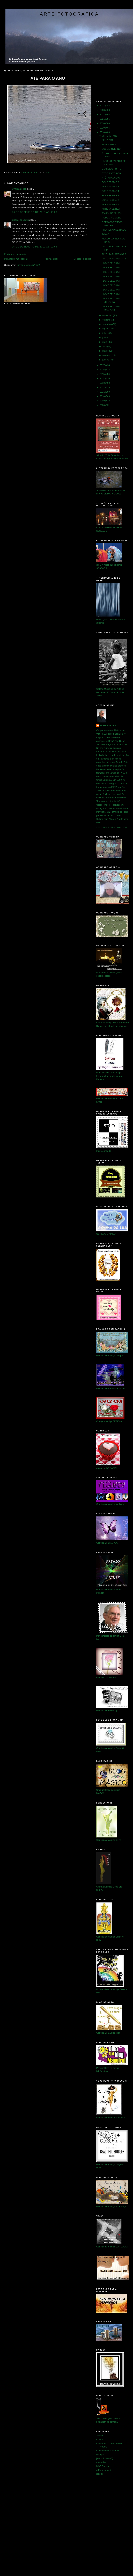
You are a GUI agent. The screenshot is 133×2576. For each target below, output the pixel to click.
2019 (102, 127)
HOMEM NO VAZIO (111, 217)
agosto (106, 328)
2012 (102, 387)
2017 (102, 365)
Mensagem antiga (82, 259)
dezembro (107, 136)
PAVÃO (105, 234)
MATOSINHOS (109, 144)
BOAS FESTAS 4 (110, 191)
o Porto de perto (104, 2470)
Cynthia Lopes (19, 189)
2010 (102, 396)
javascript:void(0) (104, 2458)
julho (105, 333)
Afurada (100, 2435)
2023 (102, 110)
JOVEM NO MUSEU (112, 213)
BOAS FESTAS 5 (110, 186)
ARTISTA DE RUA (111, 209)
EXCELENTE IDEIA (111, 173)
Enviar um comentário (15, 254)
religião (100, 2474)
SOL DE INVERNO (111, 149)
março (105, 351)
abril (104, 346)
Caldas (99, 2439)
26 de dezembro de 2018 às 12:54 (34, 246)
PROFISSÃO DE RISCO (114, 230)
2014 (102, 378)
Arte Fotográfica (69, 14)
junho (105, 337)
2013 (102, 383)
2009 (102, 400)
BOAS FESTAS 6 (110, 182)
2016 (102, 369)
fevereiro (107, 355)
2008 (102, 405)
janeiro (106, 359)
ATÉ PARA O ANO (111, 177)
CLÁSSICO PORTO (111, 169)
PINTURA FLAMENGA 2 (114, 254)
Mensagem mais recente (16, 259)
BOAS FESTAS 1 (110, 204)
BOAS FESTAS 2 (110, 200)
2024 (102, 105)
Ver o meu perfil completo (111, 827)
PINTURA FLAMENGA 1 (114, 258)
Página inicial (51, 259)
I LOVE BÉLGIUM (111, 263)
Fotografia (101, 2454)
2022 (102, 114)
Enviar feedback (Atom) (28, 265)
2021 (102, 119)
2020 (102, 123)
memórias (101, 2462)
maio (105, 342)
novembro (107, 315)
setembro (107, 324)
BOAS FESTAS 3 (110, 195)
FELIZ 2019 (107, 140)
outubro (106, 319)
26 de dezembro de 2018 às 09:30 (34, 212)
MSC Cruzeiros (103, 2466)
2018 (102, 132)
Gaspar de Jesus (20, 220)
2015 (102, 374)
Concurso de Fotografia (108, 2450)
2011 (102, 392)
